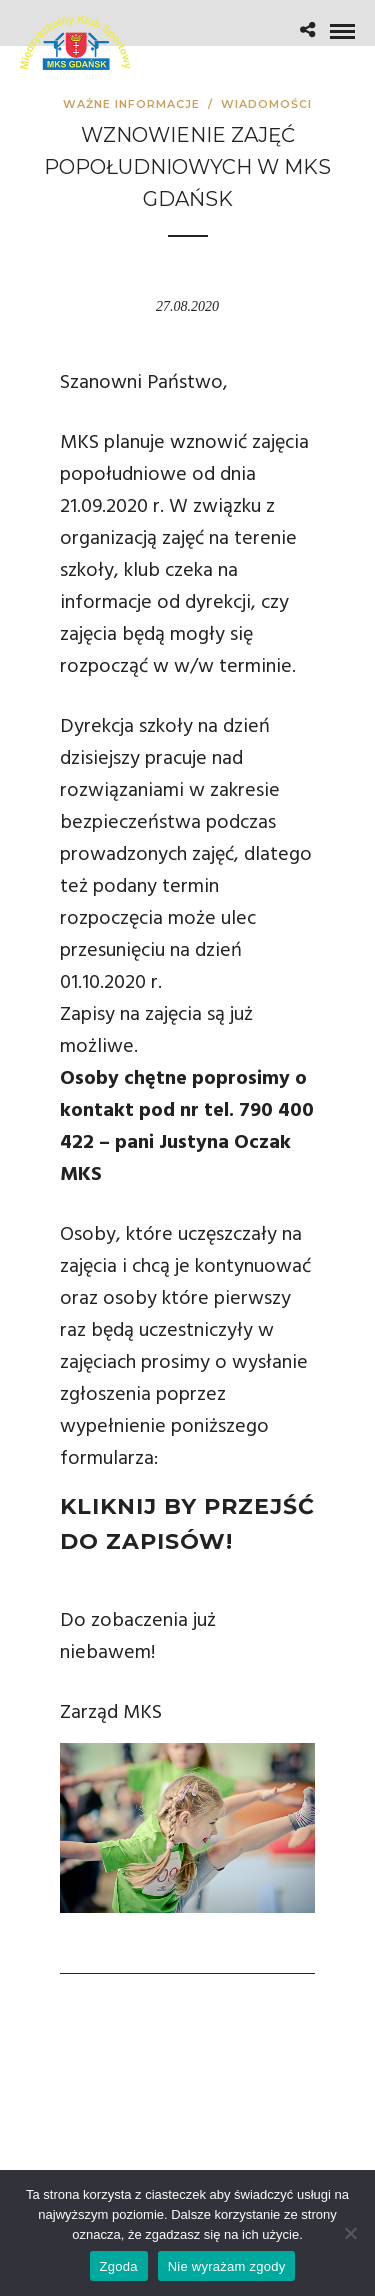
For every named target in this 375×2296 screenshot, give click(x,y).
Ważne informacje (131, 104)
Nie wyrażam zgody (227, 2266)
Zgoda (119, 2266)
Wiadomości (266, 104)
